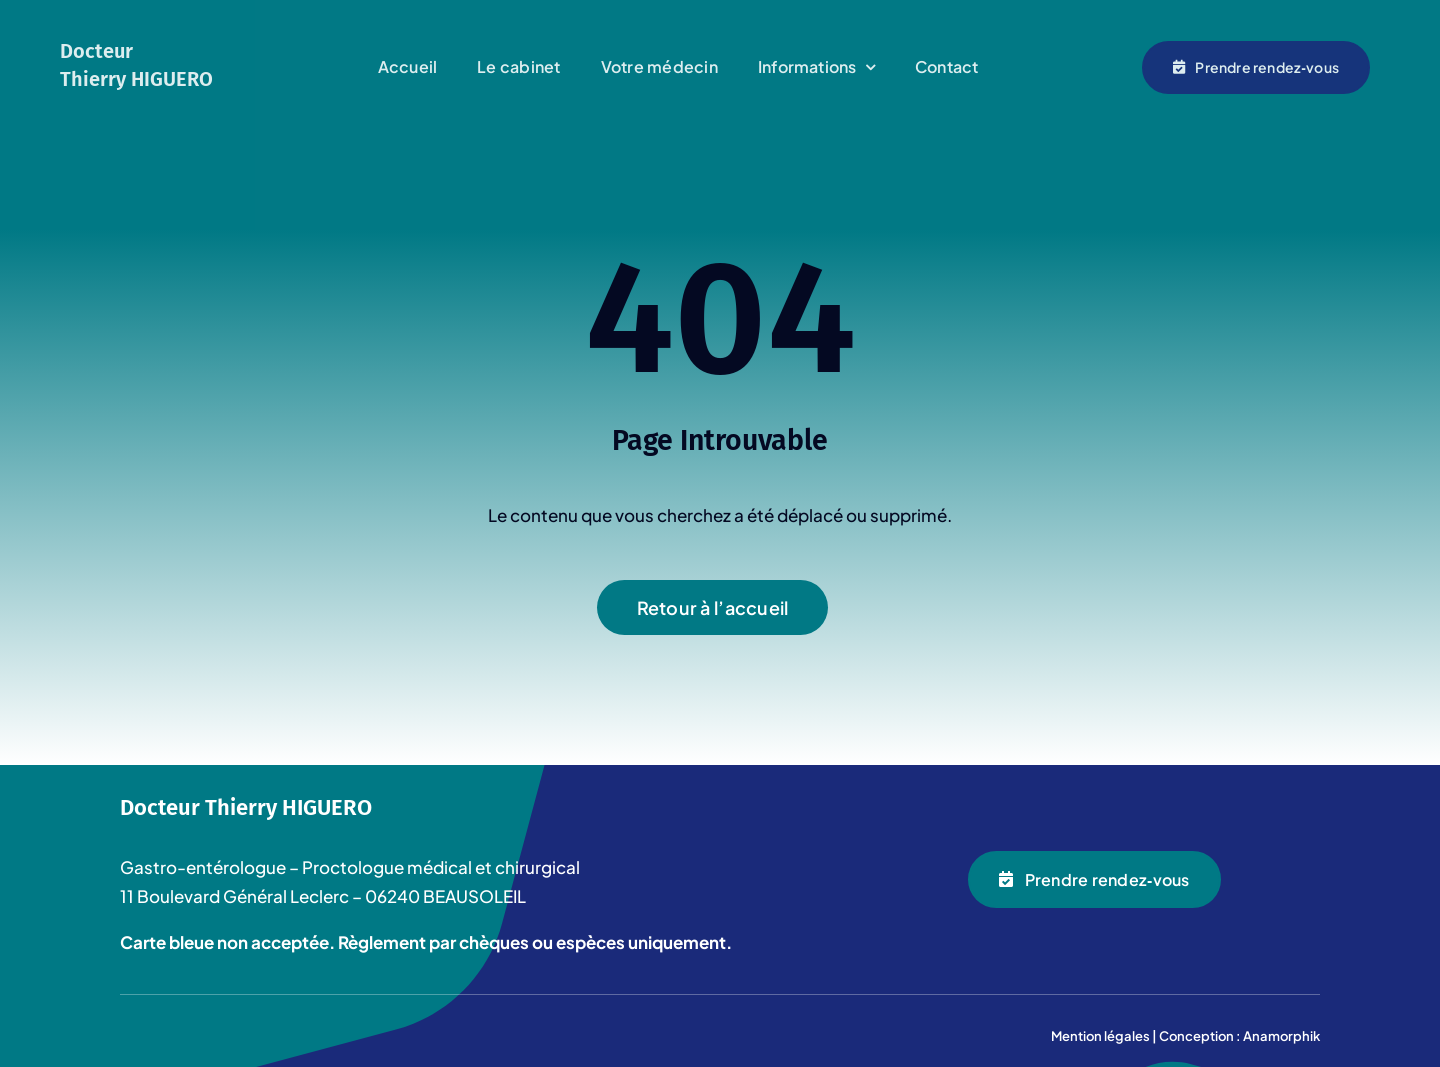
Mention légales (1100, 1036)
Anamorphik (1281, 1036)
